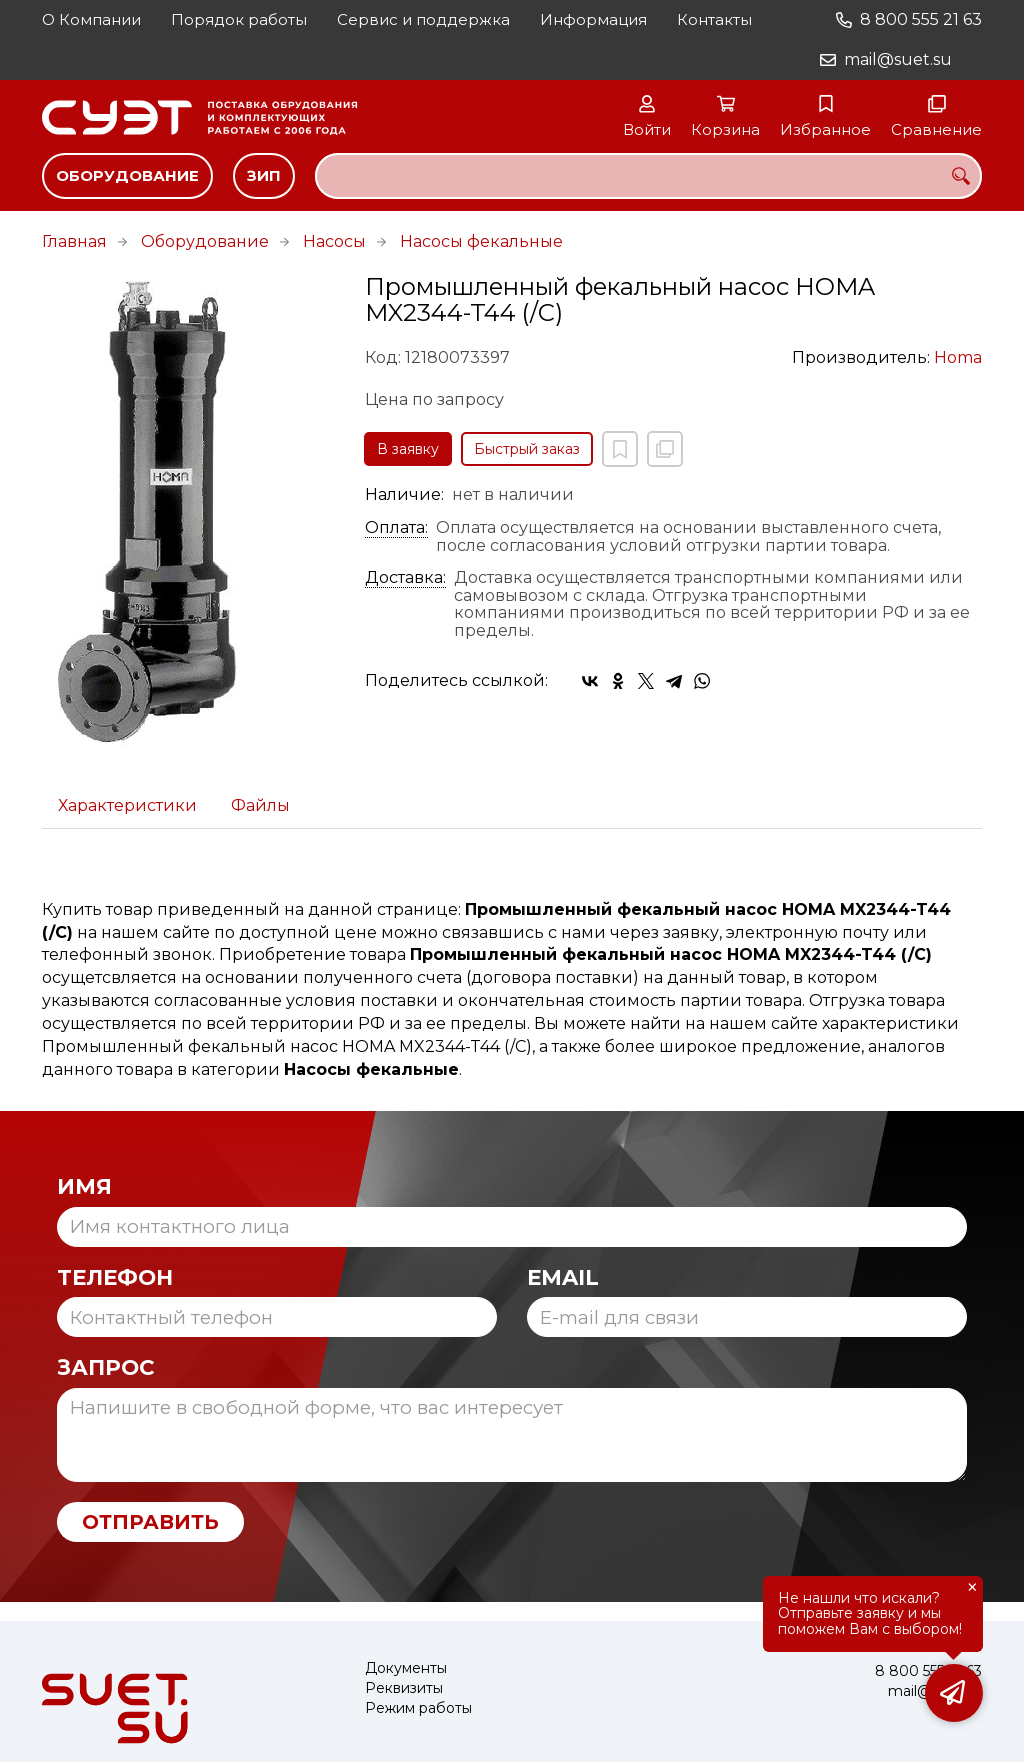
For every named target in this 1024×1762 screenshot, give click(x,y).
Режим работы (418, 1708)
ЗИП (264, 175)
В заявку (408, 449)
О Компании (91, 19)
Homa (958, 357)
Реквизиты (404, 1688)
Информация (593, 19)
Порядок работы (239, 19)
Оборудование (127, 175)
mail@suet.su (898, 59)
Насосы (334, 241)
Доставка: (405, 578)
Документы (406, 1668)
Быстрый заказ (527, 449)
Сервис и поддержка (423, 19)
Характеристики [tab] (127, 805)
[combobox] (648, 176)
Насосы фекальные (481, 241)
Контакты (714, 19)
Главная (74, 241)
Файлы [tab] (260, 805)
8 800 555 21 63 (921, 19)
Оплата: (396, 528)
